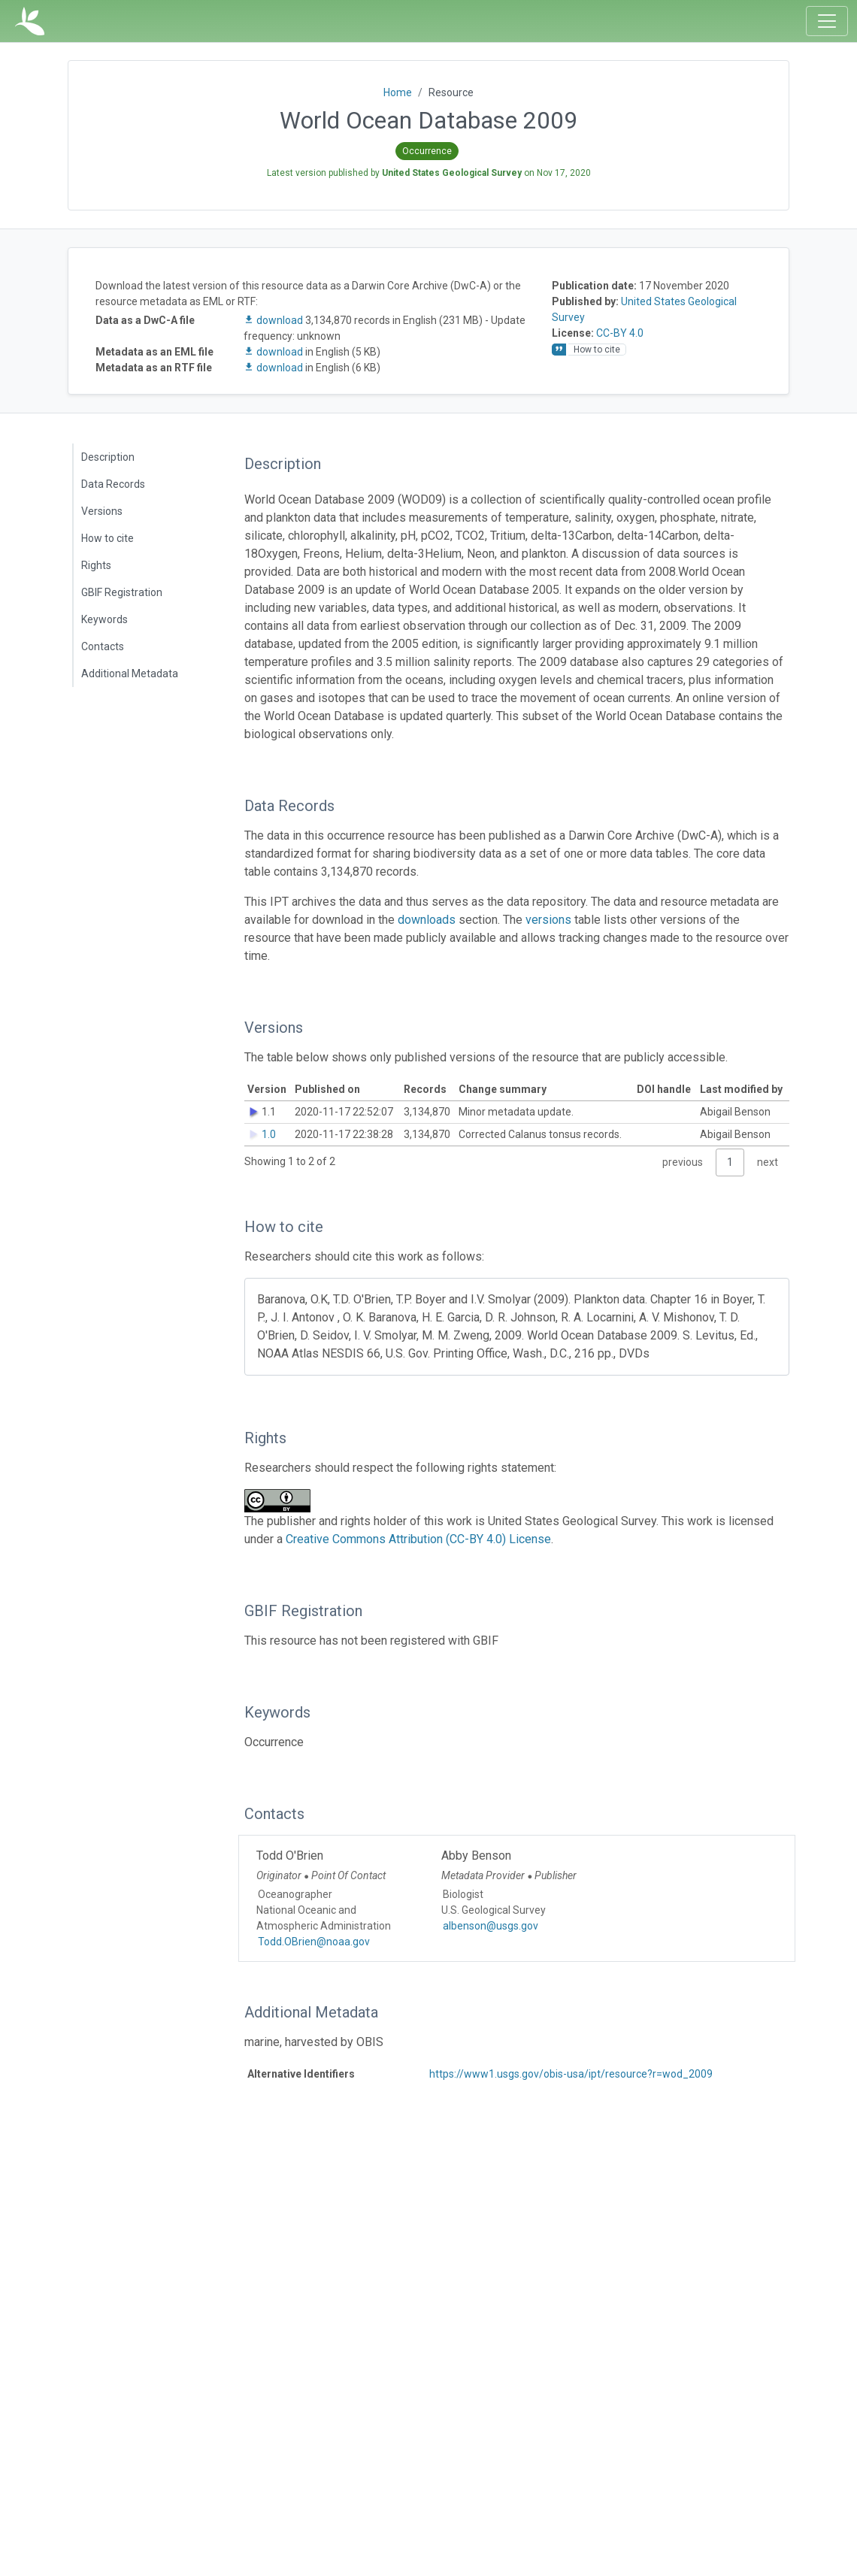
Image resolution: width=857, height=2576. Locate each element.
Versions (102, 511)
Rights (96, 565)
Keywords (104, 619)
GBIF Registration (121, 592)
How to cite (107, 538)
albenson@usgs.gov (490, 1926)
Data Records (113, 484)
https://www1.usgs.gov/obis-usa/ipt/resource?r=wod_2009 (571, 2074)
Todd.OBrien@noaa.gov (314, 1942)
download (274, 320)
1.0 (269, 1134)
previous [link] (682, 1162)
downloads (427, 920)
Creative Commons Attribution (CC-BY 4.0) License (418, 1539)
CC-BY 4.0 (620, 333)
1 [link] (730, 1162)
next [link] (767, 1162)
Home (397, 92)
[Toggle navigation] (827, 21)
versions (548, 920)
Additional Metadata (129, 673)
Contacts (102, 646)
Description (108, 457)
